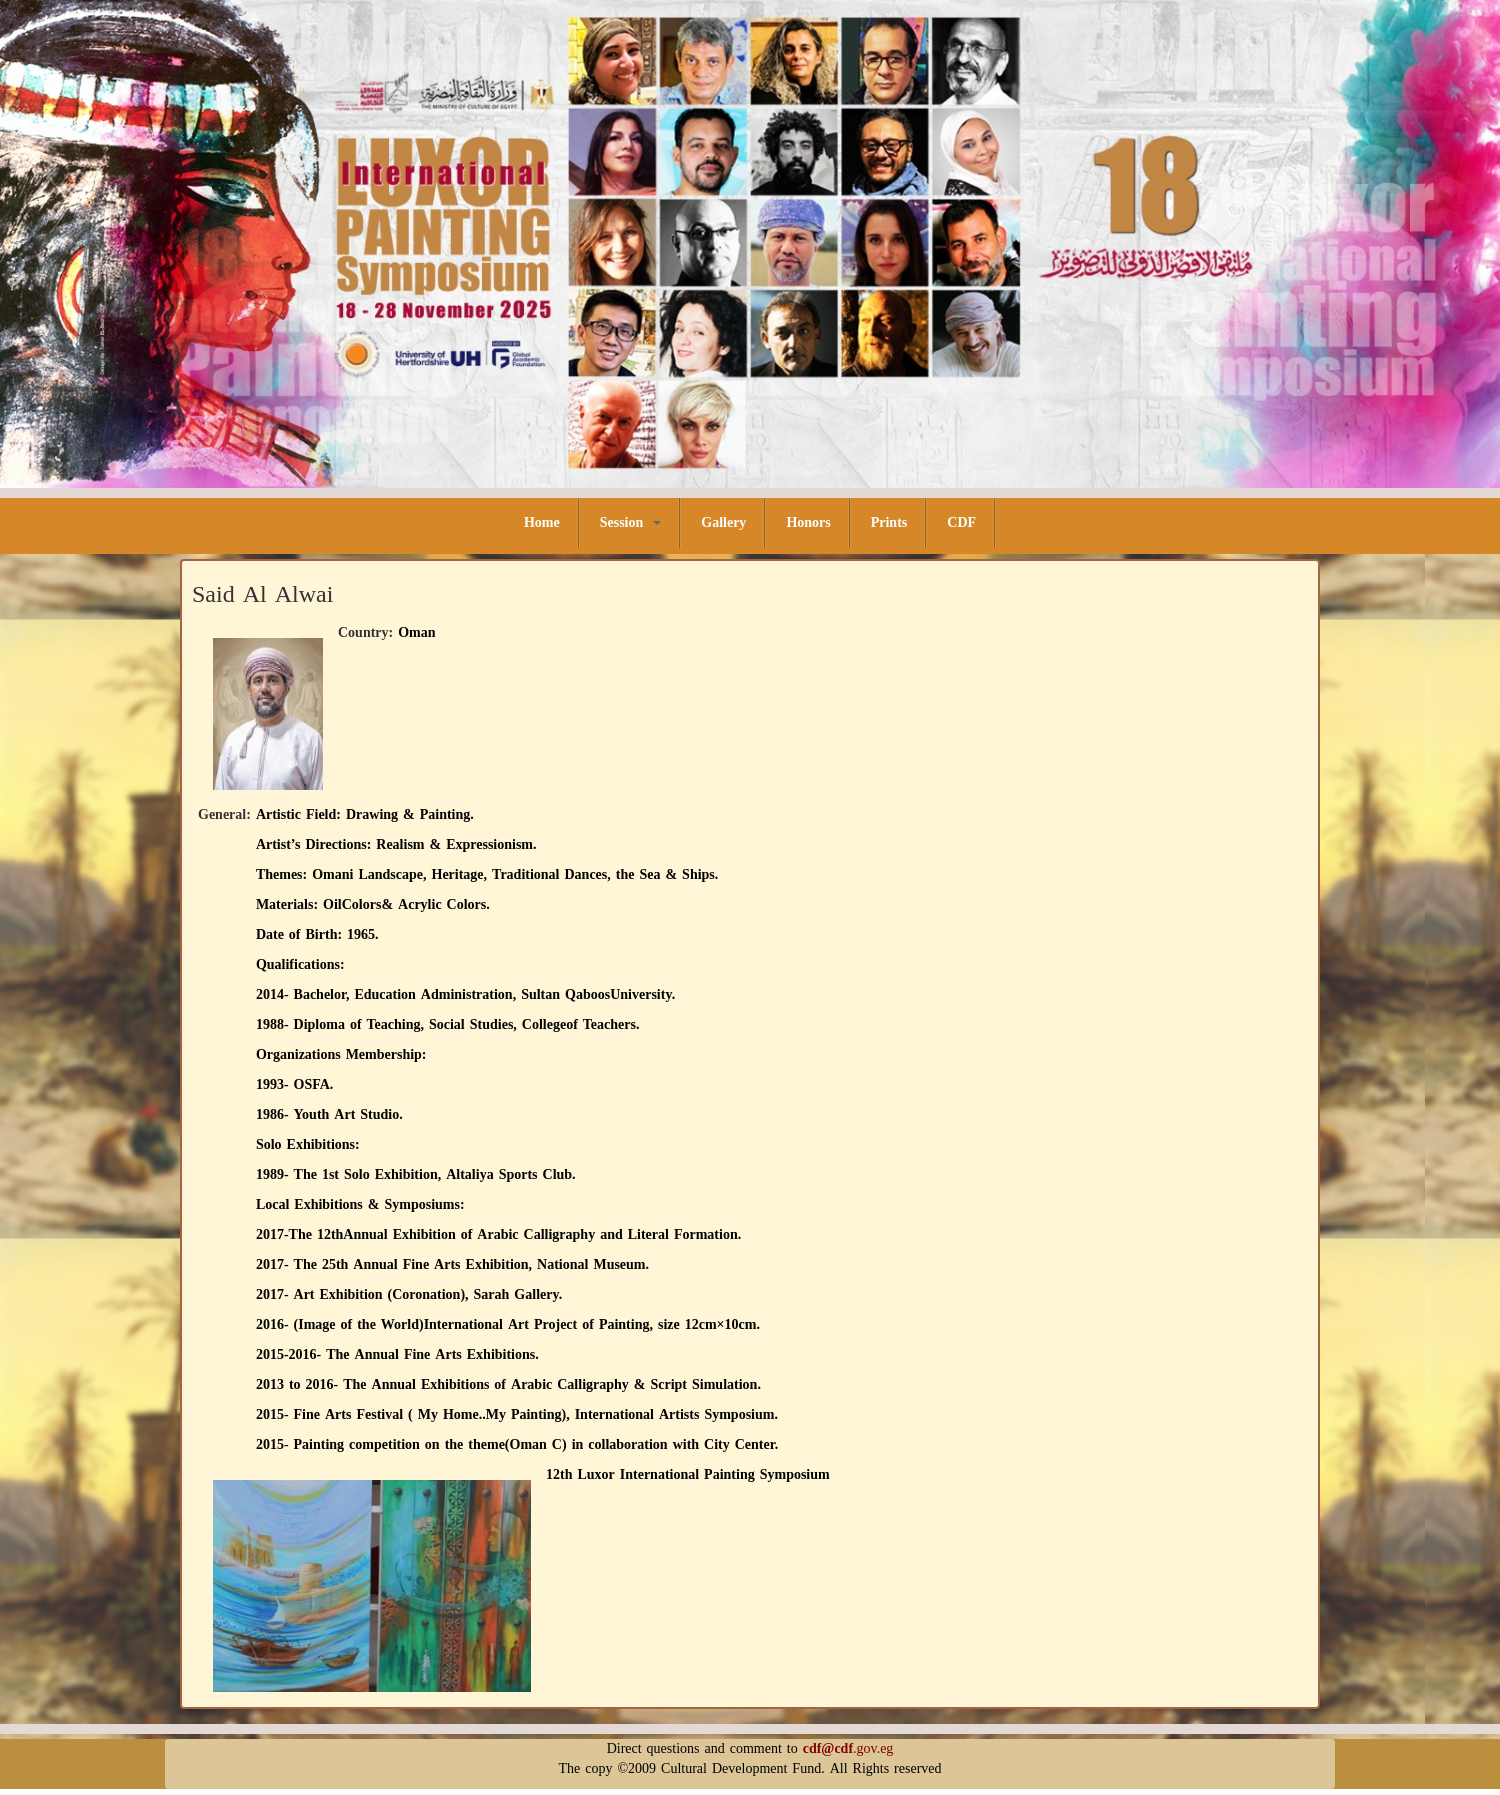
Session (631, 522)
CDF (961, 522)
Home (542, 522)
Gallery (723, 522)
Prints (889, 522)
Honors (808, 522)
